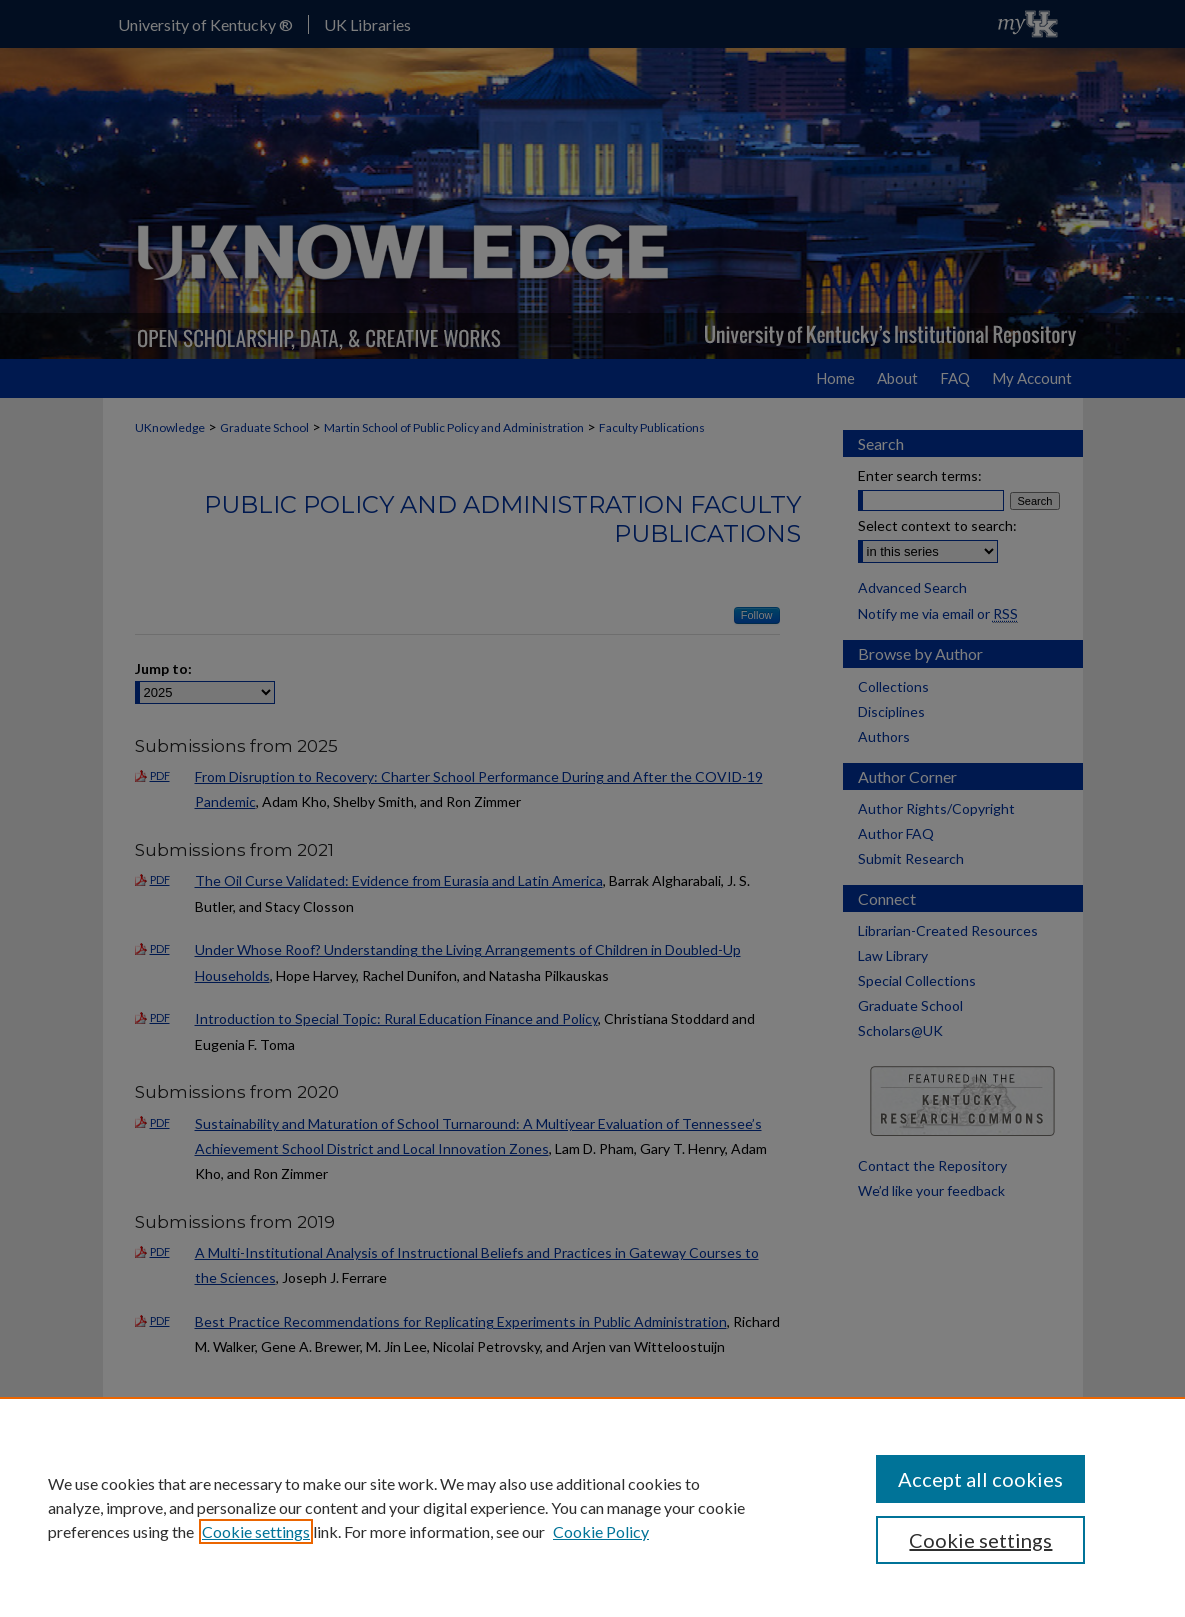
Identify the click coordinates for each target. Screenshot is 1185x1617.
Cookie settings (256, 1531)
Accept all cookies (980, 1479)
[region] (592, 1507)
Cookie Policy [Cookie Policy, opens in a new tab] (601, 1531)
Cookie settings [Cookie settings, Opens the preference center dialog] (980, 1540)
